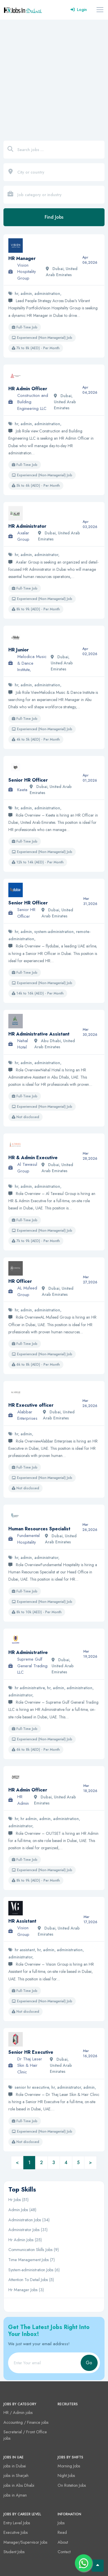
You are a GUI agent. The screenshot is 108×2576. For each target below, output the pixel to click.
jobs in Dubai (14, 2466)
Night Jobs (66, 2475)
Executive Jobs (15, 2532)
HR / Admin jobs (18, 2412)
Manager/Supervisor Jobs (25, 2542)
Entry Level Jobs (16, 2523)
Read (62, 2532)
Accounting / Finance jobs (26, 2422)
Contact (64, 2552)
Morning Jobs (69, 2466)
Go (89, 2362)
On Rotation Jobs (72, 2485)
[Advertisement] (54, 77)
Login (79, 9)
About (63, 2542)
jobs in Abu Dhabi (18, 2485)
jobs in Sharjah (16, 2475)
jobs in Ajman (15, 2495)
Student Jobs (14, 2552)
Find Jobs (54, 217)
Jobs (61, 2523)
